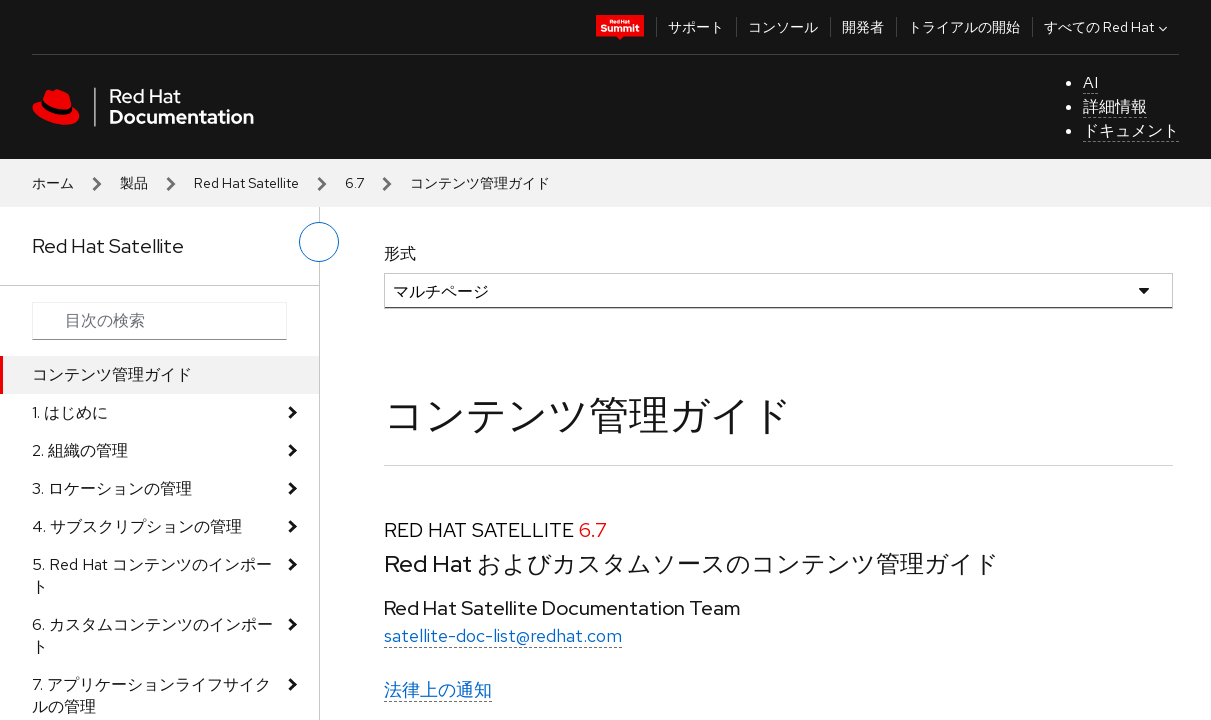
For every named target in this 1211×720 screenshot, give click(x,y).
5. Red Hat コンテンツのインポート (152, 575)
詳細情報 (1115, 106)
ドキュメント (1131, 130)
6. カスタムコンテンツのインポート (152, 635)
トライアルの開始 (964, 27)
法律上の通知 (438, 689)
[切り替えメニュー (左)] (319, 242)
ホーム (53, 183)
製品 (134, 183)
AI (1090, 82)
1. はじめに (70, 412)
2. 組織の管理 (80, 450)
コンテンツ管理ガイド (112, 374)
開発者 (863, 27)
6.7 (354, 183)
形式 (400, 253)
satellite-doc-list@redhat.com (503, 635)
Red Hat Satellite (246, 183)
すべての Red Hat (1108, 27)
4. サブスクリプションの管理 (137, 526)
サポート (696, 27)
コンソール (783, 27)
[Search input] (159, 321)
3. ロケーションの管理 (112, 488)
